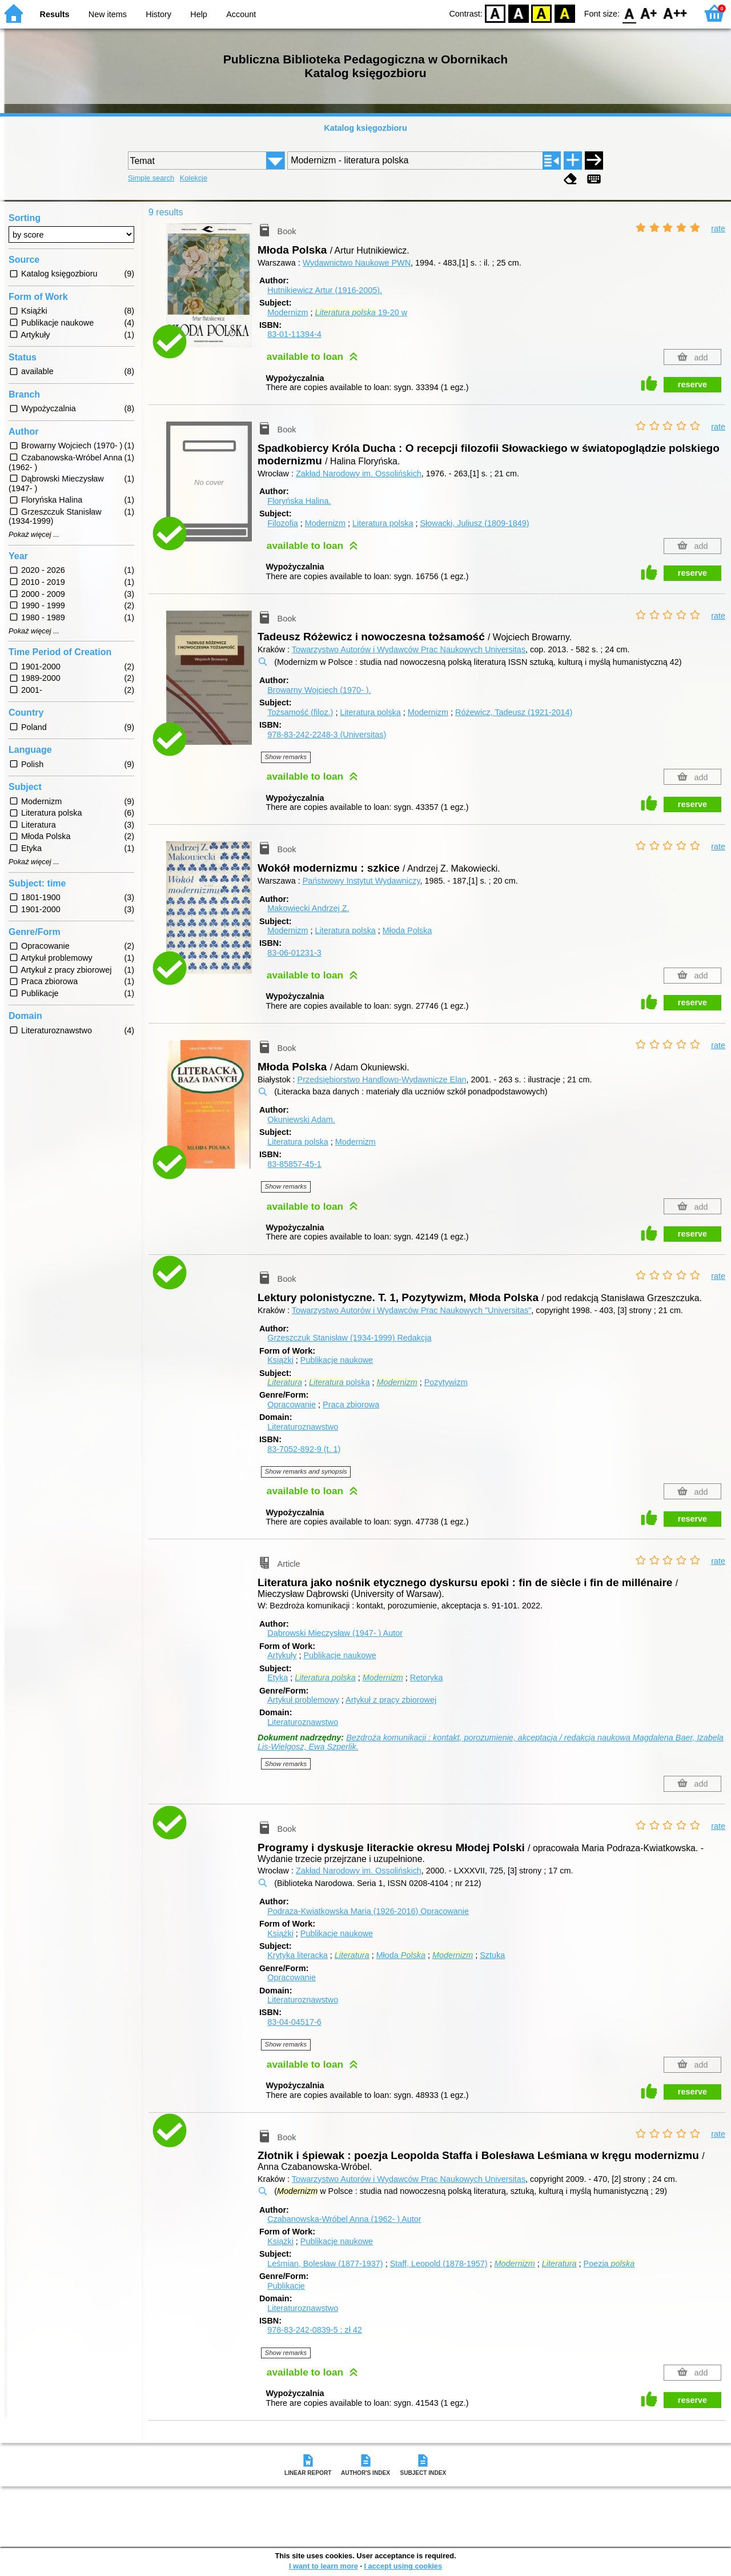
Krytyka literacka (297, 1955)
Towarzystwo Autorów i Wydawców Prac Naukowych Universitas (408, 649)
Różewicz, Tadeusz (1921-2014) (513, 712)
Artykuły (281, 1655)
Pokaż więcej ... (34, 535)
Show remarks (286, 756)
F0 (629, 13)
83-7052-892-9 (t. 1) (303, 1449)
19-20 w (361, 312)
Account (241, 14)
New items (108, 14)
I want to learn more (323, 2566)
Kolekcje (193, 178)
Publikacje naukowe (336, 1360)
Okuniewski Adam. (301, 1119)
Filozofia (282, 523)
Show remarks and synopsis (306, 1471)
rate (718, 228)
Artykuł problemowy (303, 1699)
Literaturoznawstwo (302, 1426)
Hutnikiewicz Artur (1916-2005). (324, 290)
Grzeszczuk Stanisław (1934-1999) (349, 1337)
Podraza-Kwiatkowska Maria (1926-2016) (368, 1911)
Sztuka (492, 1955)
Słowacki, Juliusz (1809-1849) (474, 523)
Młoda (400, 1955)
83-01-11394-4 (294, 334)
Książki (280, 1360)
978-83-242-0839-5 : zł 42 (314, 2329)
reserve (692, 384)
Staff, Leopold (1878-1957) (439, 2263)
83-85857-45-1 (294, 1164)
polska (339, 1382)
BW (518, 13)
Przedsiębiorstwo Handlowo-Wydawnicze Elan (382, 1079)
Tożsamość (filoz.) (300, 712)
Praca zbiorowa (351, 1404)
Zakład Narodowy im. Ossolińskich (358, 473)
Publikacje (286, 2285)
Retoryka (426, 1677)
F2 (675, 13)
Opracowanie (291, 1404)
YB (542, 13)
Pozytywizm (446, 1382)
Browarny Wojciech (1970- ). (319, 690)
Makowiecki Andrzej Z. (308, 908)
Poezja (609, 2263)
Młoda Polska (407, 930)
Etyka (277, 1677)
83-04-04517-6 (294, 2022)
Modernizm (287, 312)
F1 (649, 13)
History (158, 14)
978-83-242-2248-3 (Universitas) (326, 734)
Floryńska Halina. (299, 500)
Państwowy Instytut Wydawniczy (361, 880)
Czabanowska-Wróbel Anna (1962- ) (344, 2219)
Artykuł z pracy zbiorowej (391, 1699)
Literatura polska (382, 523)
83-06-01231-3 (294, 952)
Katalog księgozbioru (365, 128)
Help (198, 14)
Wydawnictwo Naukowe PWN (357, 262)
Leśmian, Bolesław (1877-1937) (325, 2263)
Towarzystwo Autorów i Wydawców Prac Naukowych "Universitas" (412, 1310)
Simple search (151, 178)
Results (55, 14)
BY (565, 13)
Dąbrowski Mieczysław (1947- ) (335, 1633)
